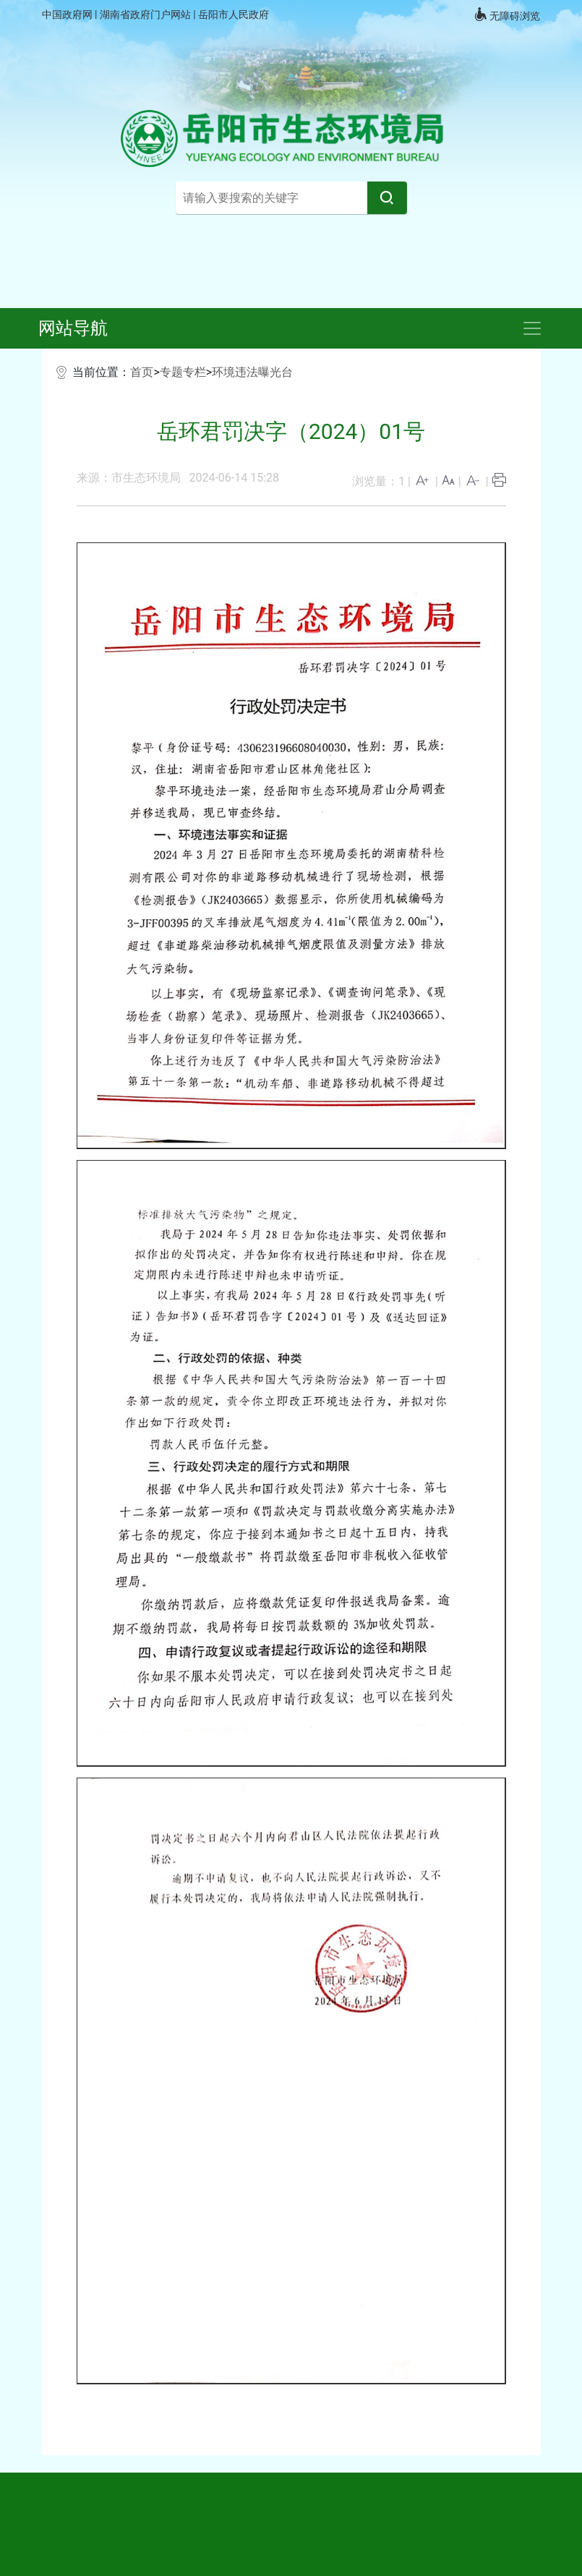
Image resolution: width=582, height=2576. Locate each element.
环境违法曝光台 (252, 372)
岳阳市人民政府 (233, 14)
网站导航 (73, 328)
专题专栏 (183, 372)
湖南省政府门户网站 (146, 14)
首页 (141, 372)
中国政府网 (68, 14)
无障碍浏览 (507, 14)
